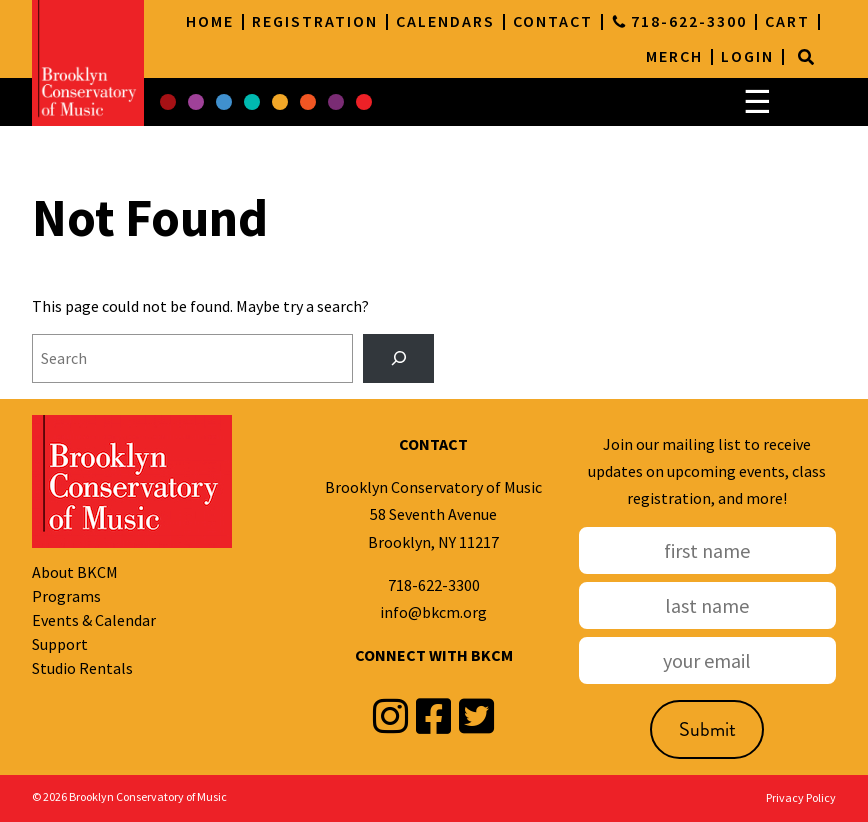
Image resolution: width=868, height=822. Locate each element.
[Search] (806, 57)
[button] (168, 102)
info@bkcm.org (433, 612)
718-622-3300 (434, 585)
